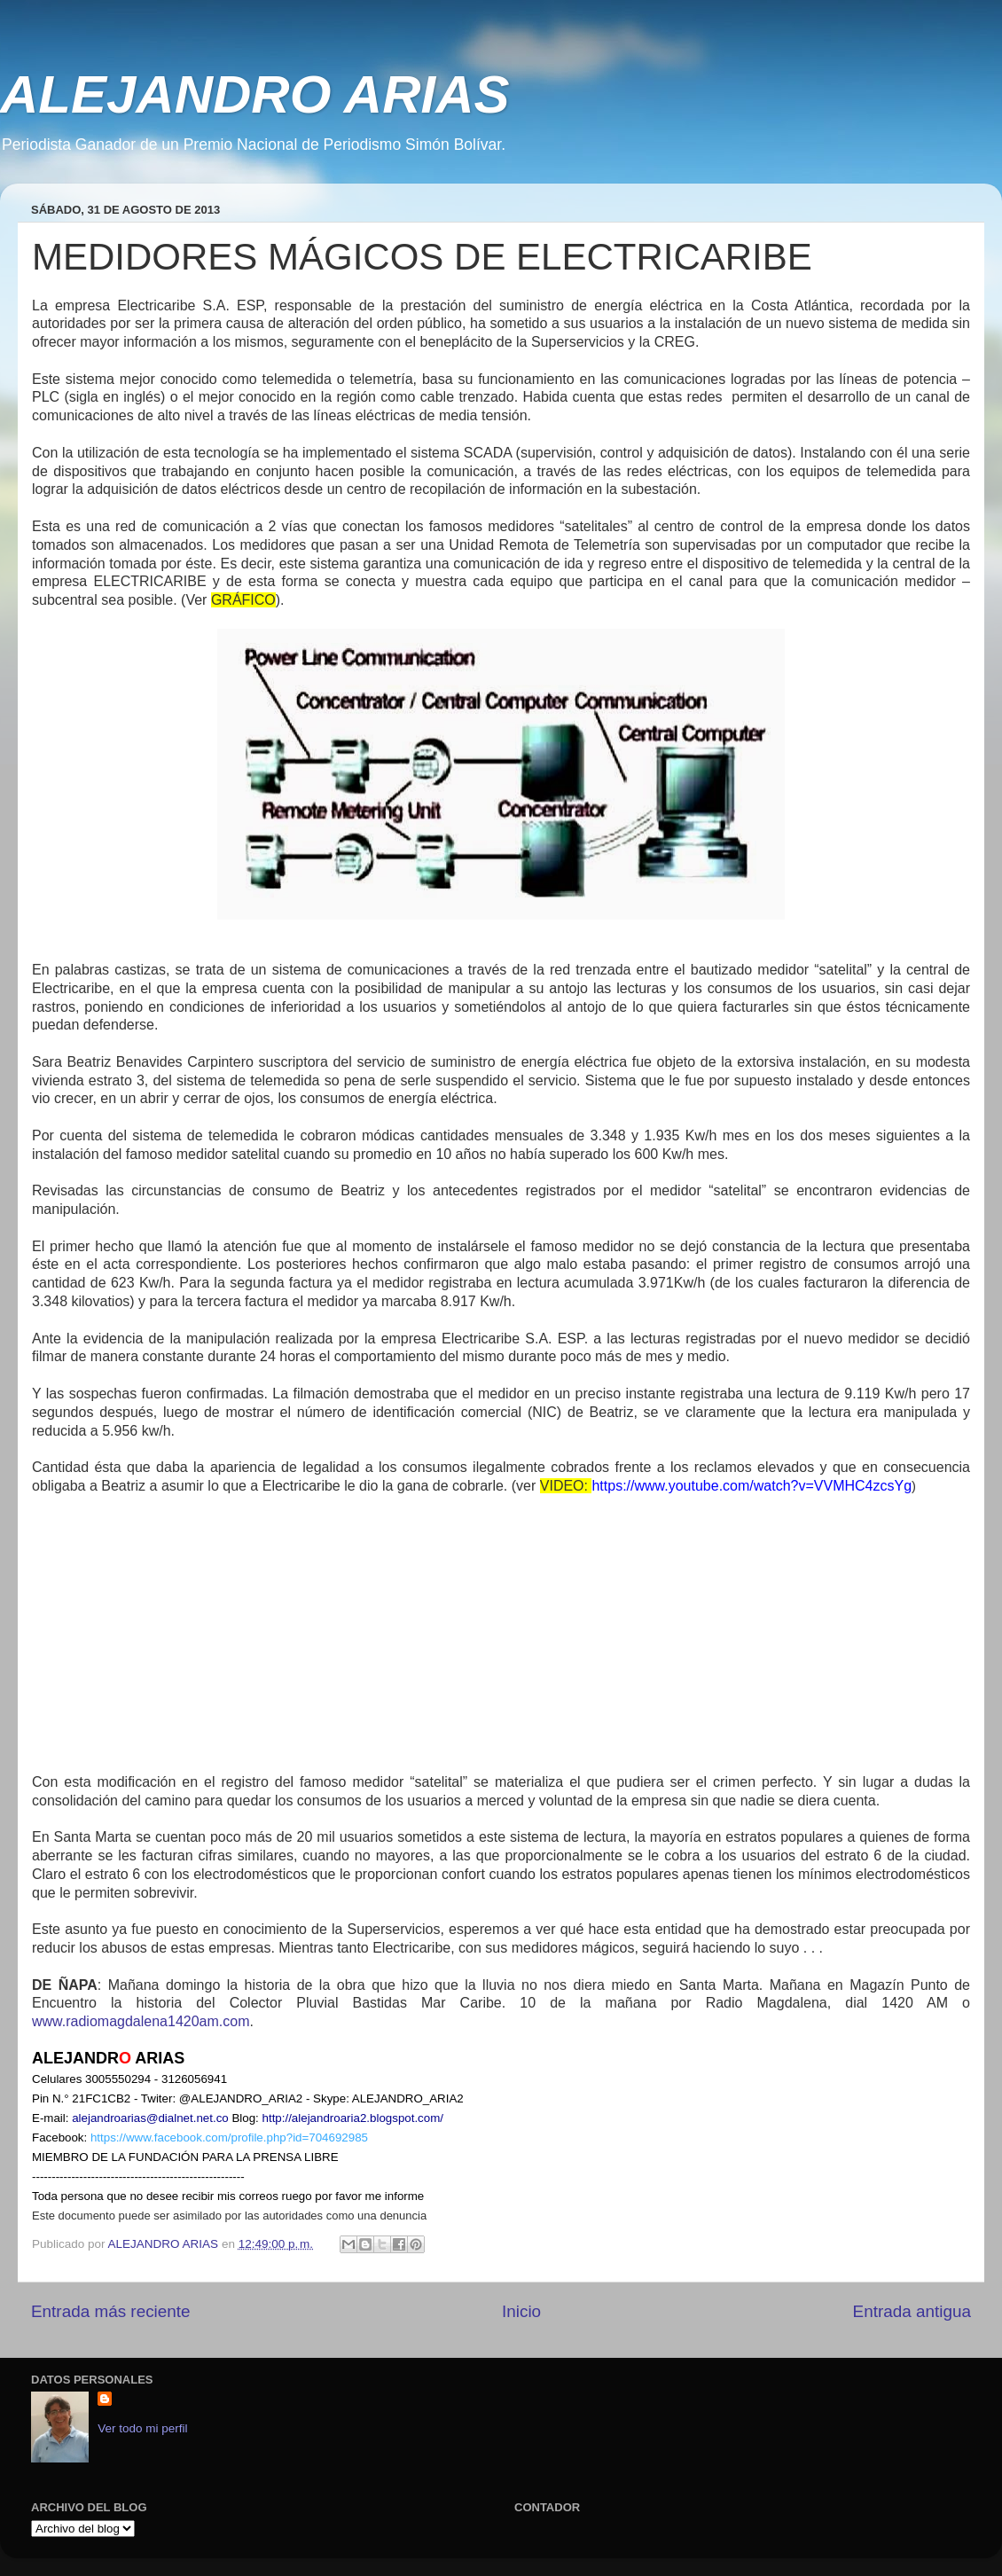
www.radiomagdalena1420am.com (140, 2021)
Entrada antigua (912, 2311)
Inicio (521, 2311)
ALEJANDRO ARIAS (254, 94)
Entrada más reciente (111, 2311)
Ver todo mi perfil (142, 2428)
